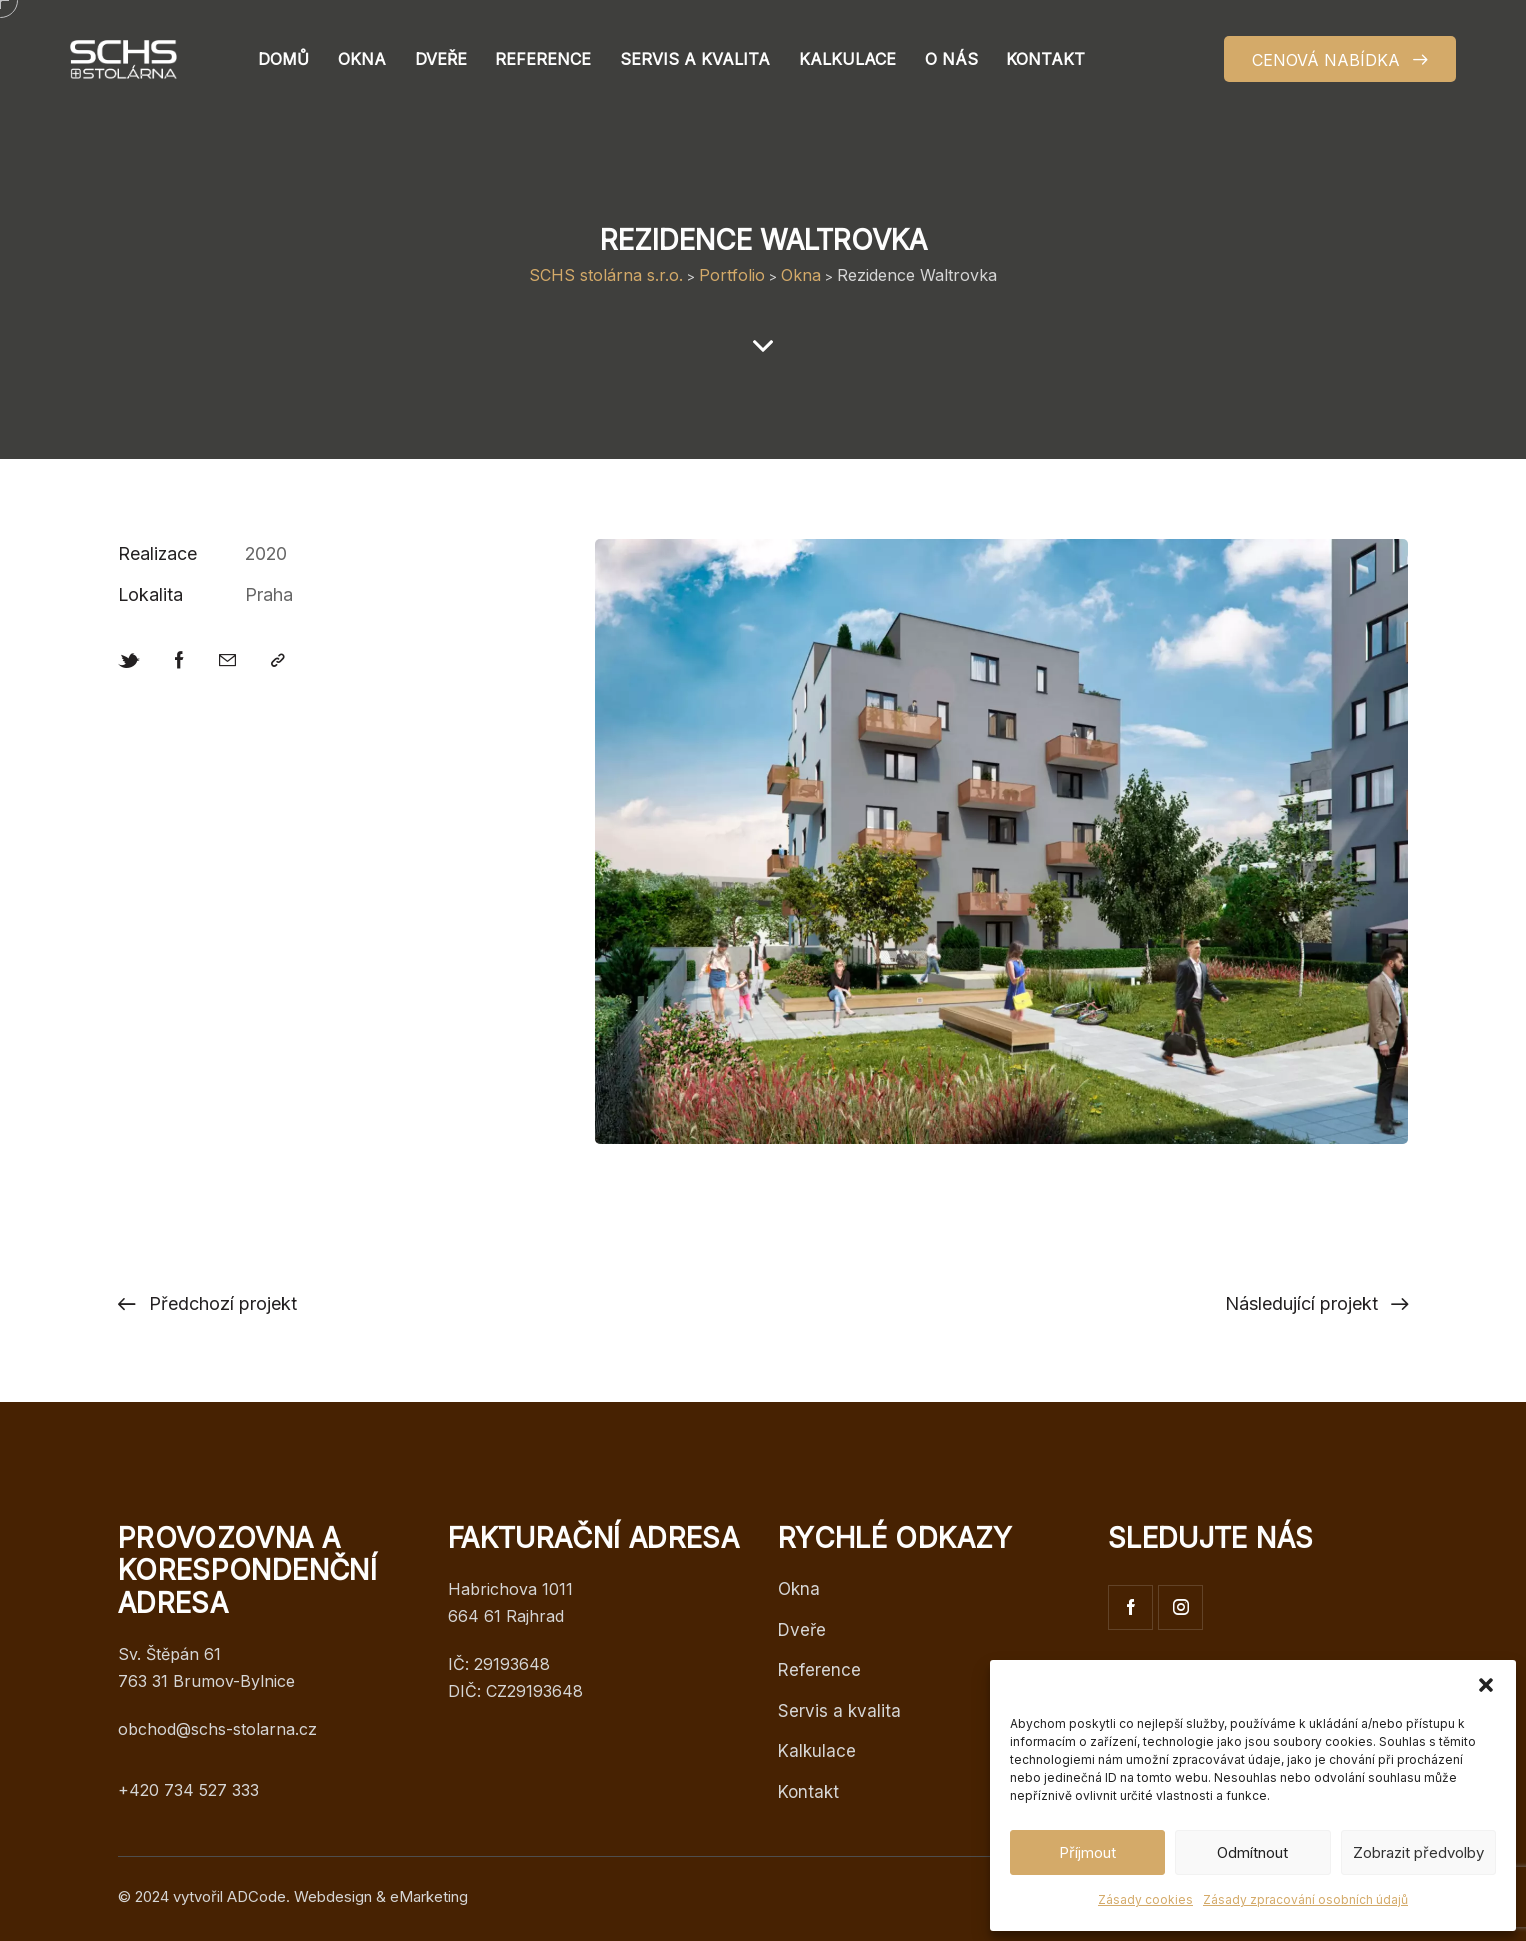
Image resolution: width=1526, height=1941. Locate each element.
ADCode (256, 1896)
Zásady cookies (1145, 1899)
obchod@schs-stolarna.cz (217, 1729)
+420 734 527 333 (188, 1790)
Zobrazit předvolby (1418, 1852)
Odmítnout (1252, 1852)
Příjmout (1087, 1852)
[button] (1486, 1685)
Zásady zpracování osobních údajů (1305, 1899)
